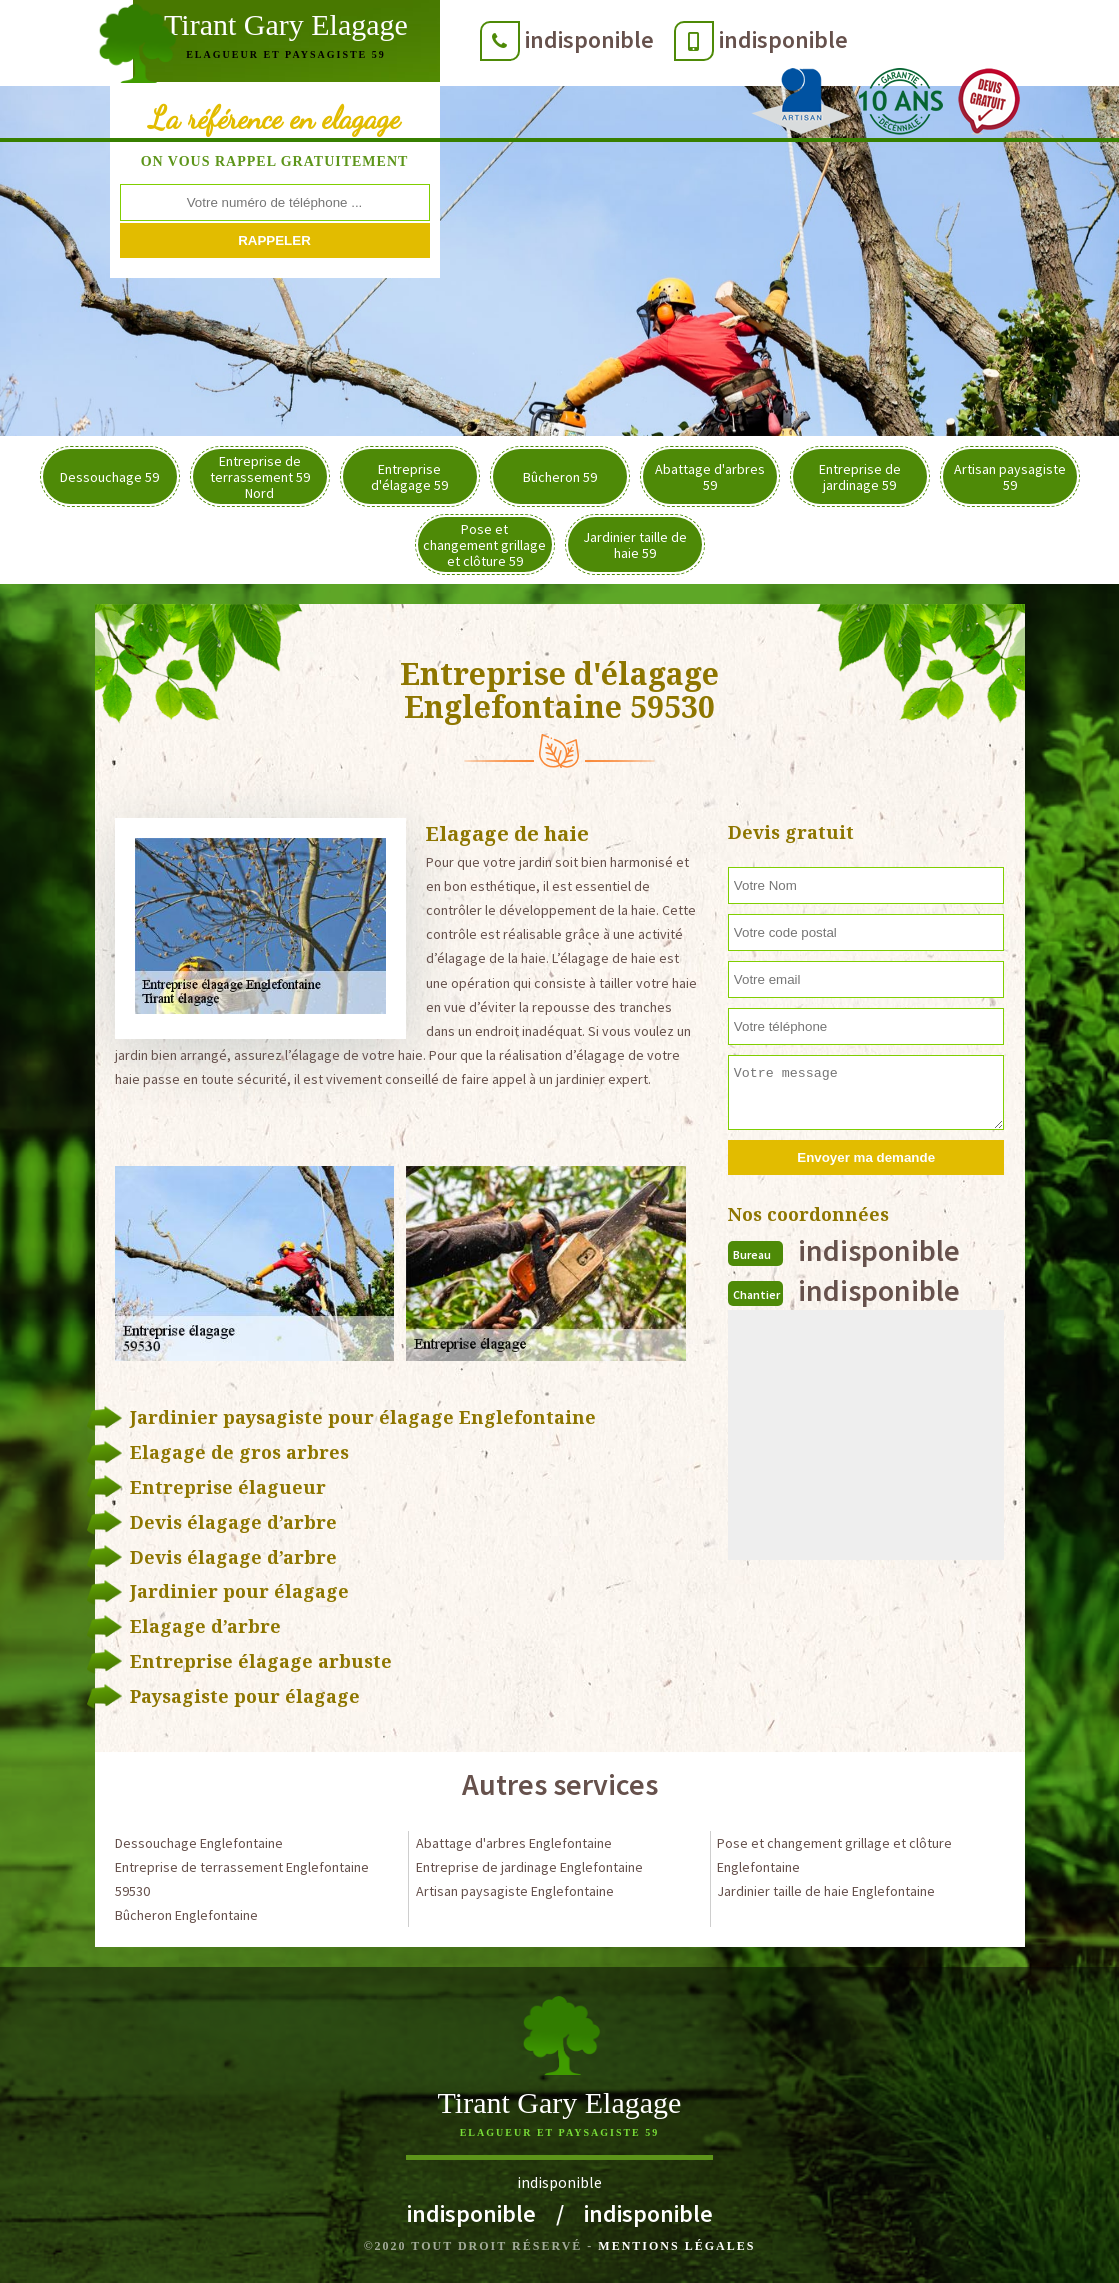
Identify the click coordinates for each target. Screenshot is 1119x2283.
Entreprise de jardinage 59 (860, 477)
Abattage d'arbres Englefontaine (514, 1843)
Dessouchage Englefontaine (199, 1843)
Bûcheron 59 (560, 477)
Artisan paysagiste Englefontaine (515, 1891)
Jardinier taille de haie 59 (635, 545)
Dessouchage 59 (109, 477)
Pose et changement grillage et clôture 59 (484, 545)
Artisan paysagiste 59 (1010, 477)
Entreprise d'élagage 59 (409, 477)
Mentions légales (676, 2246)
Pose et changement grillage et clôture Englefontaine (834, 1855)
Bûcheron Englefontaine (186, 1915)
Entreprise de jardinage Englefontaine (529, 1867)
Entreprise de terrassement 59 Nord (260, 477)
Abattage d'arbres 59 (710, 477)
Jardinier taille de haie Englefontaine (826, 1891)
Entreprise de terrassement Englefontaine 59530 (242, 1879)
